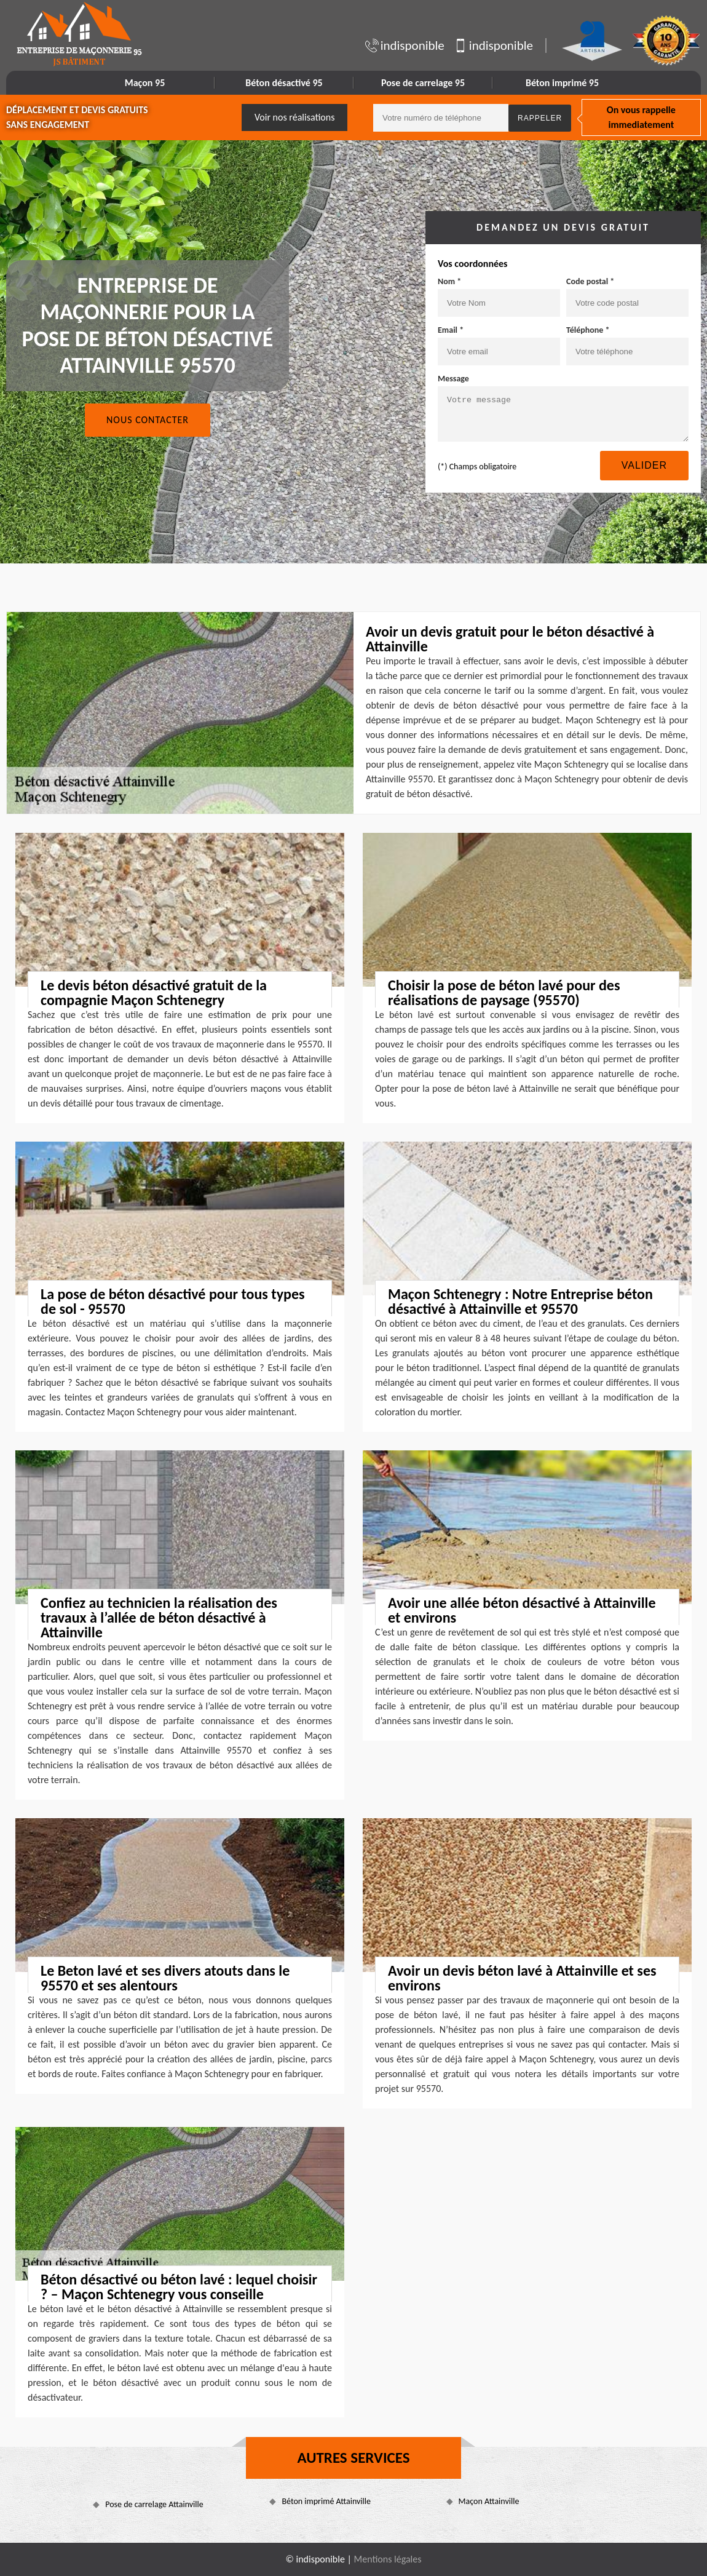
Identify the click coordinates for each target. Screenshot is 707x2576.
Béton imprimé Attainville (326, 2501)
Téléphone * (588, 330)
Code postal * (590, 281)
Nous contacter (147, 420)
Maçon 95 (145, 83)
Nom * (449, 281)
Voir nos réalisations (295, 117)
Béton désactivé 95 (283, 83)
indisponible (404, 45)
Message (453, 378)
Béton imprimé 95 (562, 83)
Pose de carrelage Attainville (154, 2504)
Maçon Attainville (489, 2501)
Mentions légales (388, 2559)
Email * (451, 330)
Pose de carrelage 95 (423, 83)
